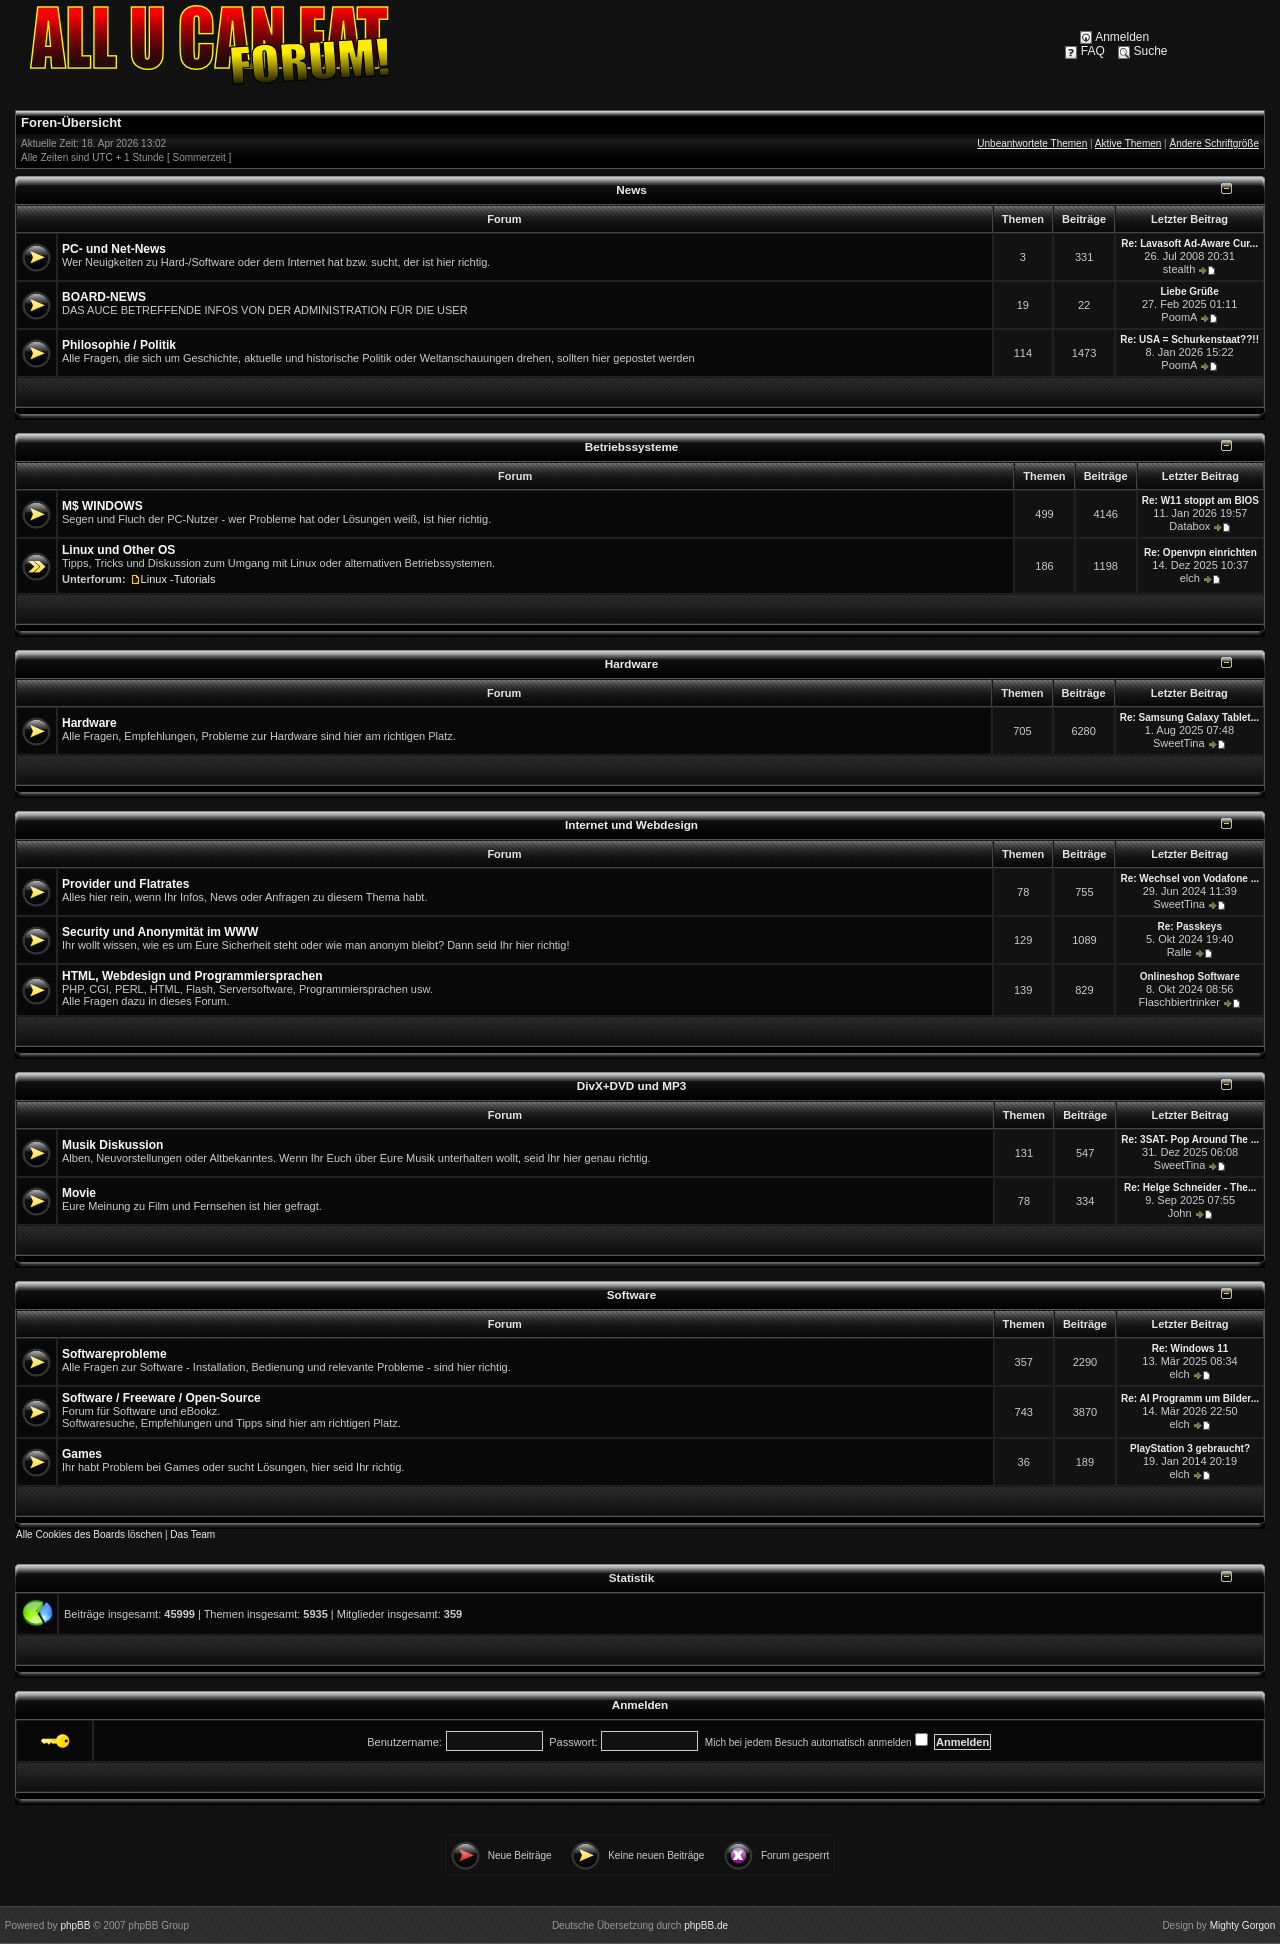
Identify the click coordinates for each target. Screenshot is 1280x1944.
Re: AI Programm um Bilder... (1190, 1398)
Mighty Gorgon (1243, 1925)
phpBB (75, 1925)
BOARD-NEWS (104, 297)
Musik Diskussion (112, 1145)
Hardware (631, 663)
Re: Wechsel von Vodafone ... (1189, 878)
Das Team (192, 1534)
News (631, 189)
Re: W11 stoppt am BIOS (1200, 500)
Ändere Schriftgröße (1215, 143)
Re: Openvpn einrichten (1200, 552)
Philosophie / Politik (119, 345)
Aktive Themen (1128, 143)
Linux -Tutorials (178, 579)
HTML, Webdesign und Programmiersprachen (192, 976)
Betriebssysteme (632, 446)
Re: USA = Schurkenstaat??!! (1189, 339)
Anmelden (1122, 37)
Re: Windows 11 (1190, 1348)
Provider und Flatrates (125, 884)
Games (82, 1454)
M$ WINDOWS (102, 506)
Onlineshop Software (1190, 976)
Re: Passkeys (1189, 926)
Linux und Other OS (118, 550)
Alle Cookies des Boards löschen (89, 1534)
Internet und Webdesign (631, 824)
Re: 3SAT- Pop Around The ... (1190, 1139)
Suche (1151, 51)
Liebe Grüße (1189, 291)
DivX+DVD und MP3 (631, 1085)
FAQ (1093, 51)
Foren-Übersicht (71, 122)
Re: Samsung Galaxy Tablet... (1189, 717)
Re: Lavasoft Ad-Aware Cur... (1189, 243)
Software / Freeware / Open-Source (161, 1398)
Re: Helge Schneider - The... (1190, 1187)
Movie (79, 1193)
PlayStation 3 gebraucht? (1190, 1448)
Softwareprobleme (114, 1354)
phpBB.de (706, 1925)
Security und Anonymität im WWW (160, 932)
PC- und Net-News (114, 249)
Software (631, 1294)
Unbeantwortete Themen (1032, 143)
